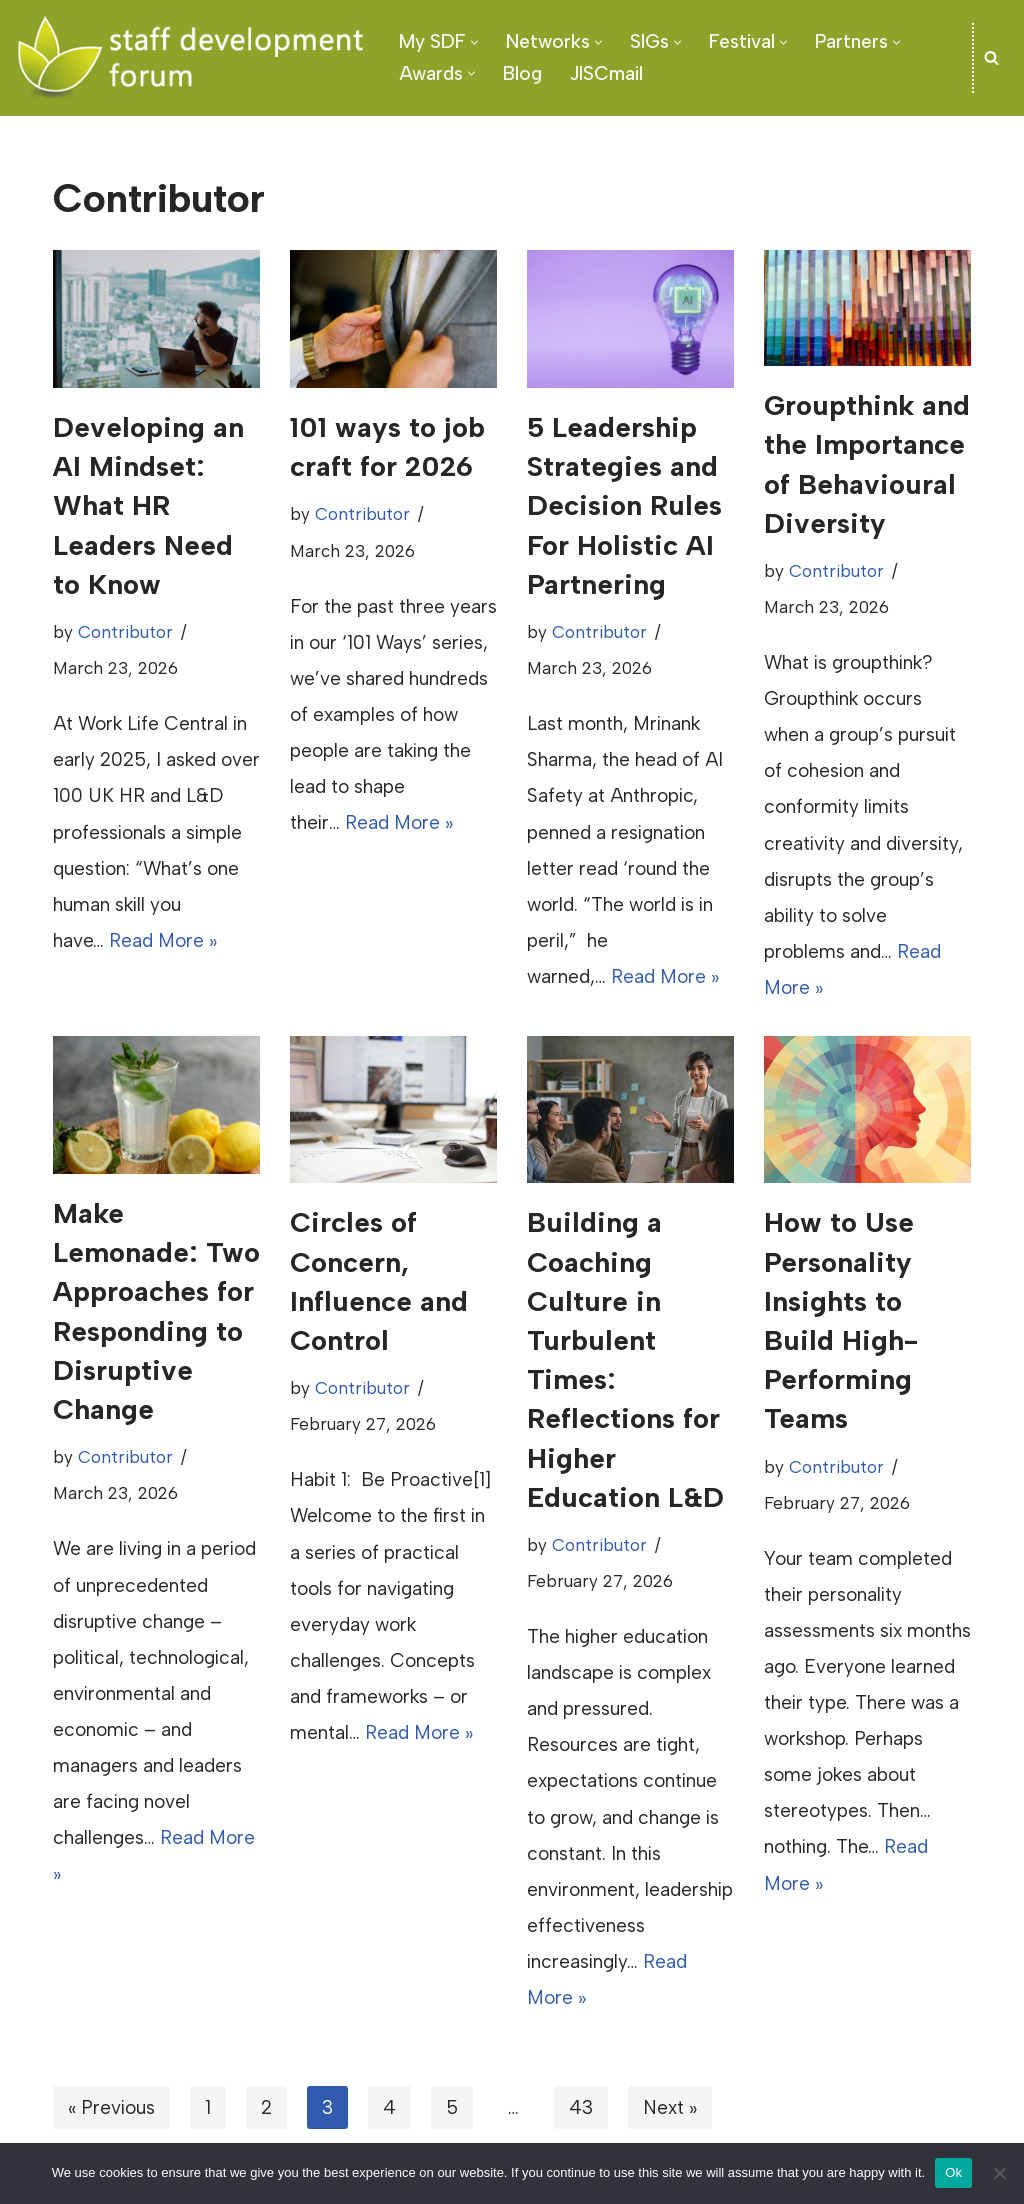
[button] (474, 42)
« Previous (111, 2107)
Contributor (125, 632)
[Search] (991, 57)
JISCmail (606, 73)
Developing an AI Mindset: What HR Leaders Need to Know (148, 505)
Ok (953, 2172)
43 (581, 2107)
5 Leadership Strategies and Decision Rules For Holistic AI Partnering (624, 505)
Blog (522, 73)
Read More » (163, 940)
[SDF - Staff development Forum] (190, 58)
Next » (670, 2107)
